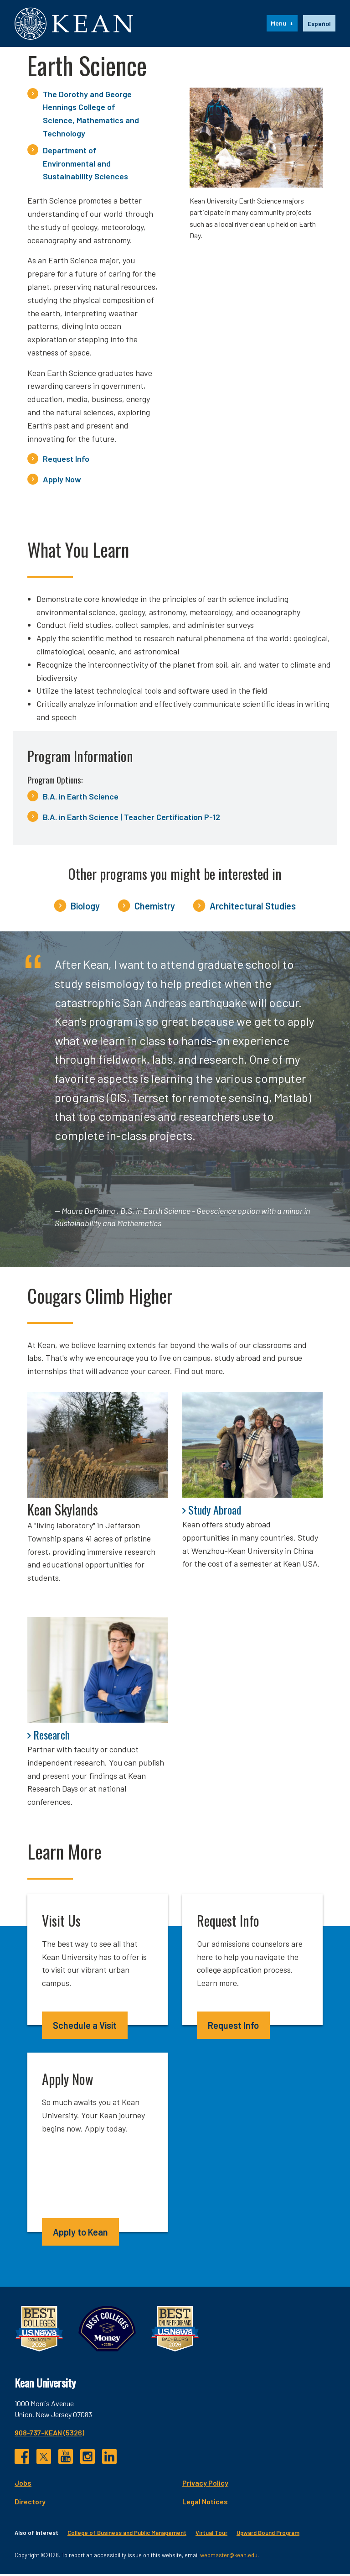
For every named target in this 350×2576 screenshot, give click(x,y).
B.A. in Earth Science (80, 798)
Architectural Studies (253, 908)
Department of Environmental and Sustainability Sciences (85, 165)
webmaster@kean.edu (228, 2556)
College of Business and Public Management (126, 2535)
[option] (319, 24)
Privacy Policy (205, 2484)
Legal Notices (205, 2503)
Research (51, 1736)
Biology (85, 908)
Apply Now (62, 481)
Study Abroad (214, 1511)
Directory (30, 2503)
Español (319, 24)
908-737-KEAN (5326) (49, 2434)
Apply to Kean (80, 2233)
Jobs (23, 2484)
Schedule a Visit (85, 2027)
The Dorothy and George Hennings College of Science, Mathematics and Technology (91, 115)
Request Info (66, 461)
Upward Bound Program (268, 2535)
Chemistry (154, 908)
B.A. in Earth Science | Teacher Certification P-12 (131, 819)
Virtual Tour (211, 2535)
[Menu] (282, 24)
